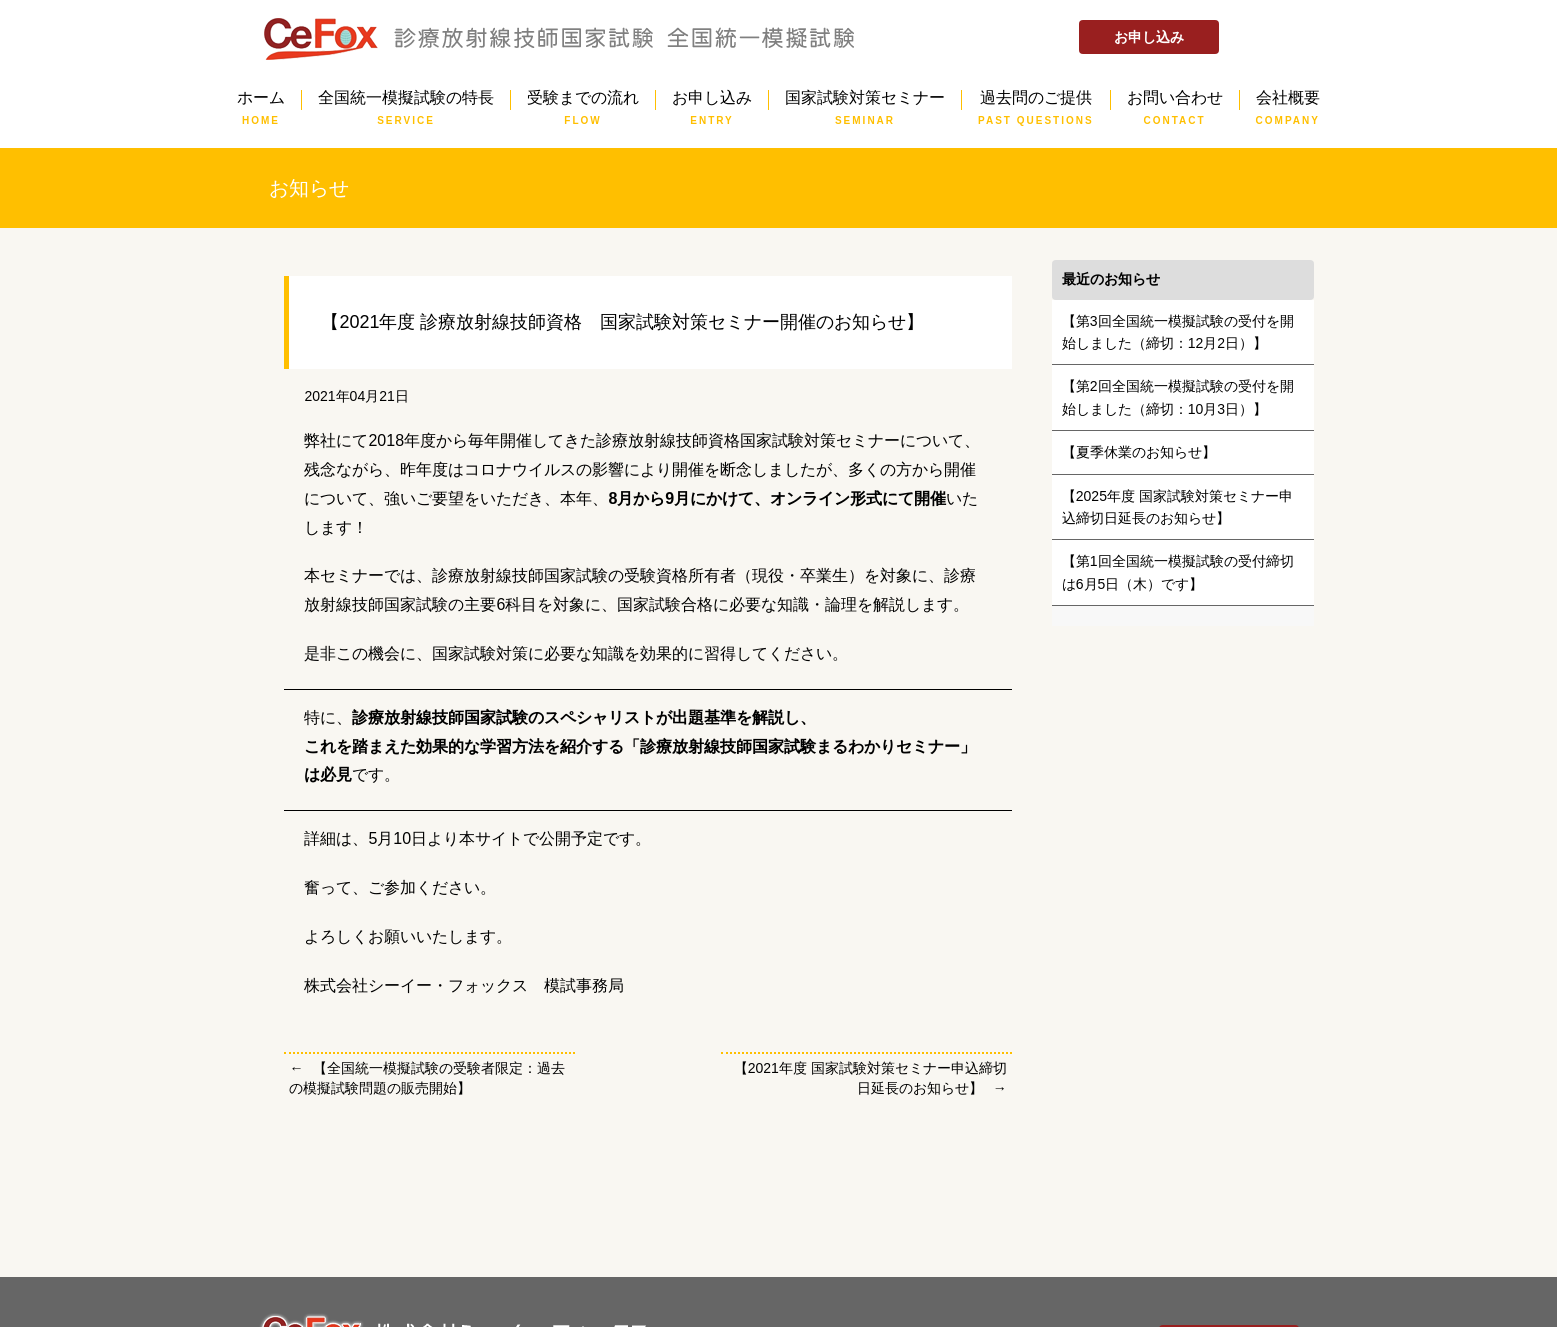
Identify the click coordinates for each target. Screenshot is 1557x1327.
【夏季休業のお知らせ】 (1139, 452)
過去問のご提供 (1036, 100)
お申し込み (1149, 37)
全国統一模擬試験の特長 (406, 100)
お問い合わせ (1175, 100)
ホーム (261, 100)
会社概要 (1288, 100)
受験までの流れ (583, 100)
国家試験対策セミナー (865, 100)
